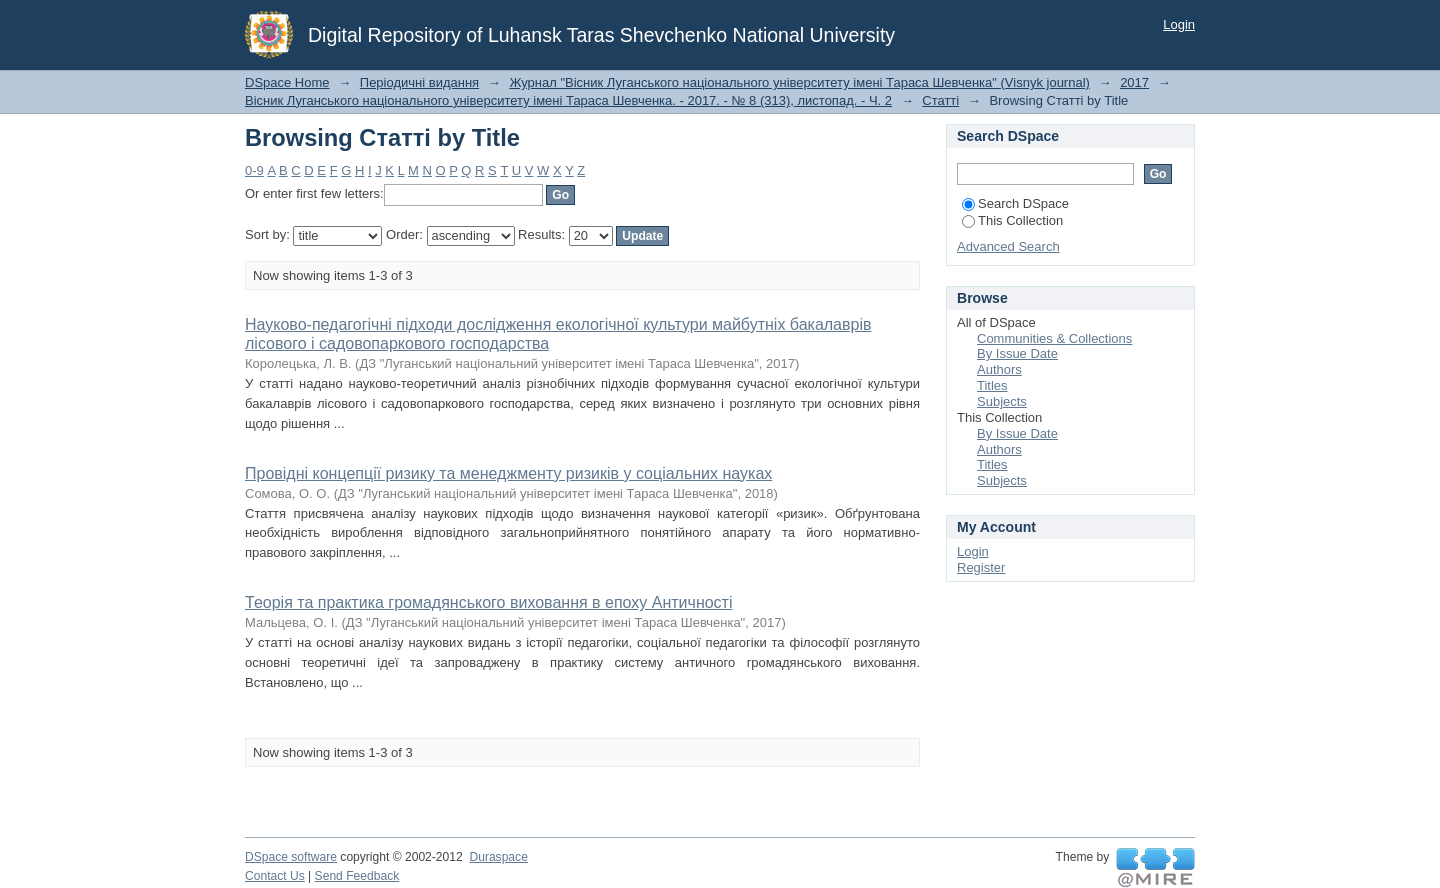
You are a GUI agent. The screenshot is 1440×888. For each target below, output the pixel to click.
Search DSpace (1015, 203)
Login (1179, 24)
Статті (940, 100)
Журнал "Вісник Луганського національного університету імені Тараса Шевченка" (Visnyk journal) (799, 82)
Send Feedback (357, 876)
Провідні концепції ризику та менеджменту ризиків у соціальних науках (508, 473)
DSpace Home (287, 82)
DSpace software (291, 857)
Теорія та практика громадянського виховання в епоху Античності (489, 602)
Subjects (1002, 401)
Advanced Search (1008, 246)
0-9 (254, 170)
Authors (999, 369)
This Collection (1012, 220)
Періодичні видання (419, 82)
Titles (992, 385)
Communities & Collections (1054, 338)
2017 (1134, 82)
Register (981, 567)
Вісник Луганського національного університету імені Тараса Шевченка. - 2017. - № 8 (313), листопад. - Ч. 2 (568, 100)
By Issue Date (1017, 353)
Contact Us (275, 876)
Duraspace (498, 857)
